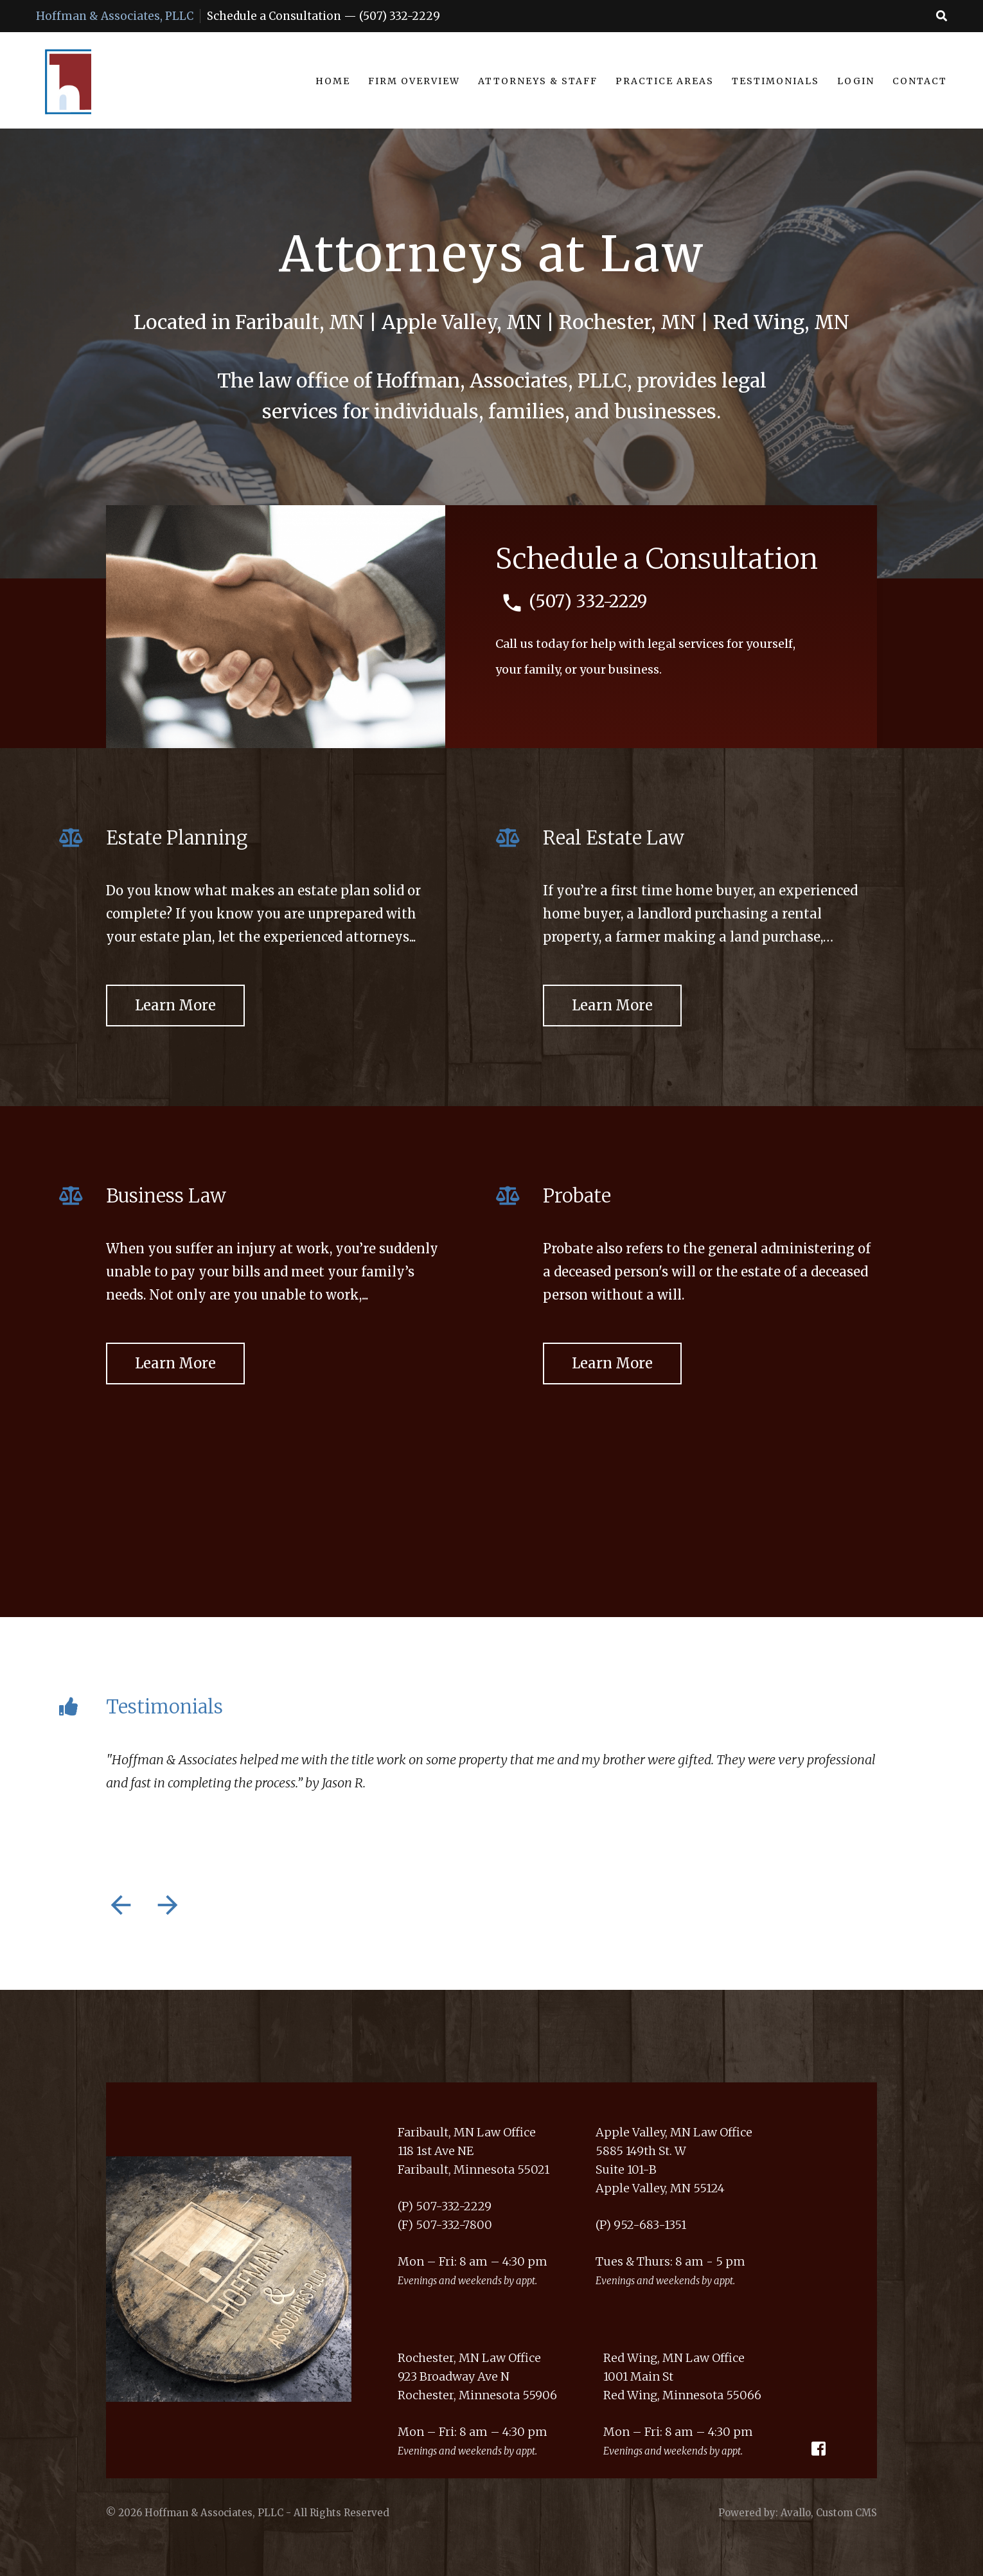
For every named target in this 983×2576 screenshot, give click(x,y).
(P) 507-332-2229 (445, 2206)
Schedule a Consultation (274, 16)
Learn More (175, 1005)
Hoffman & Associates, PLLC (114, 16)
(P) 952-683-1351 (641, 2224)
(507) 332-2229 (399, 16)
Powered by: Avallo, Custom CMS (797, 2513)
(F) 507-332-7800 (445, 2224)
